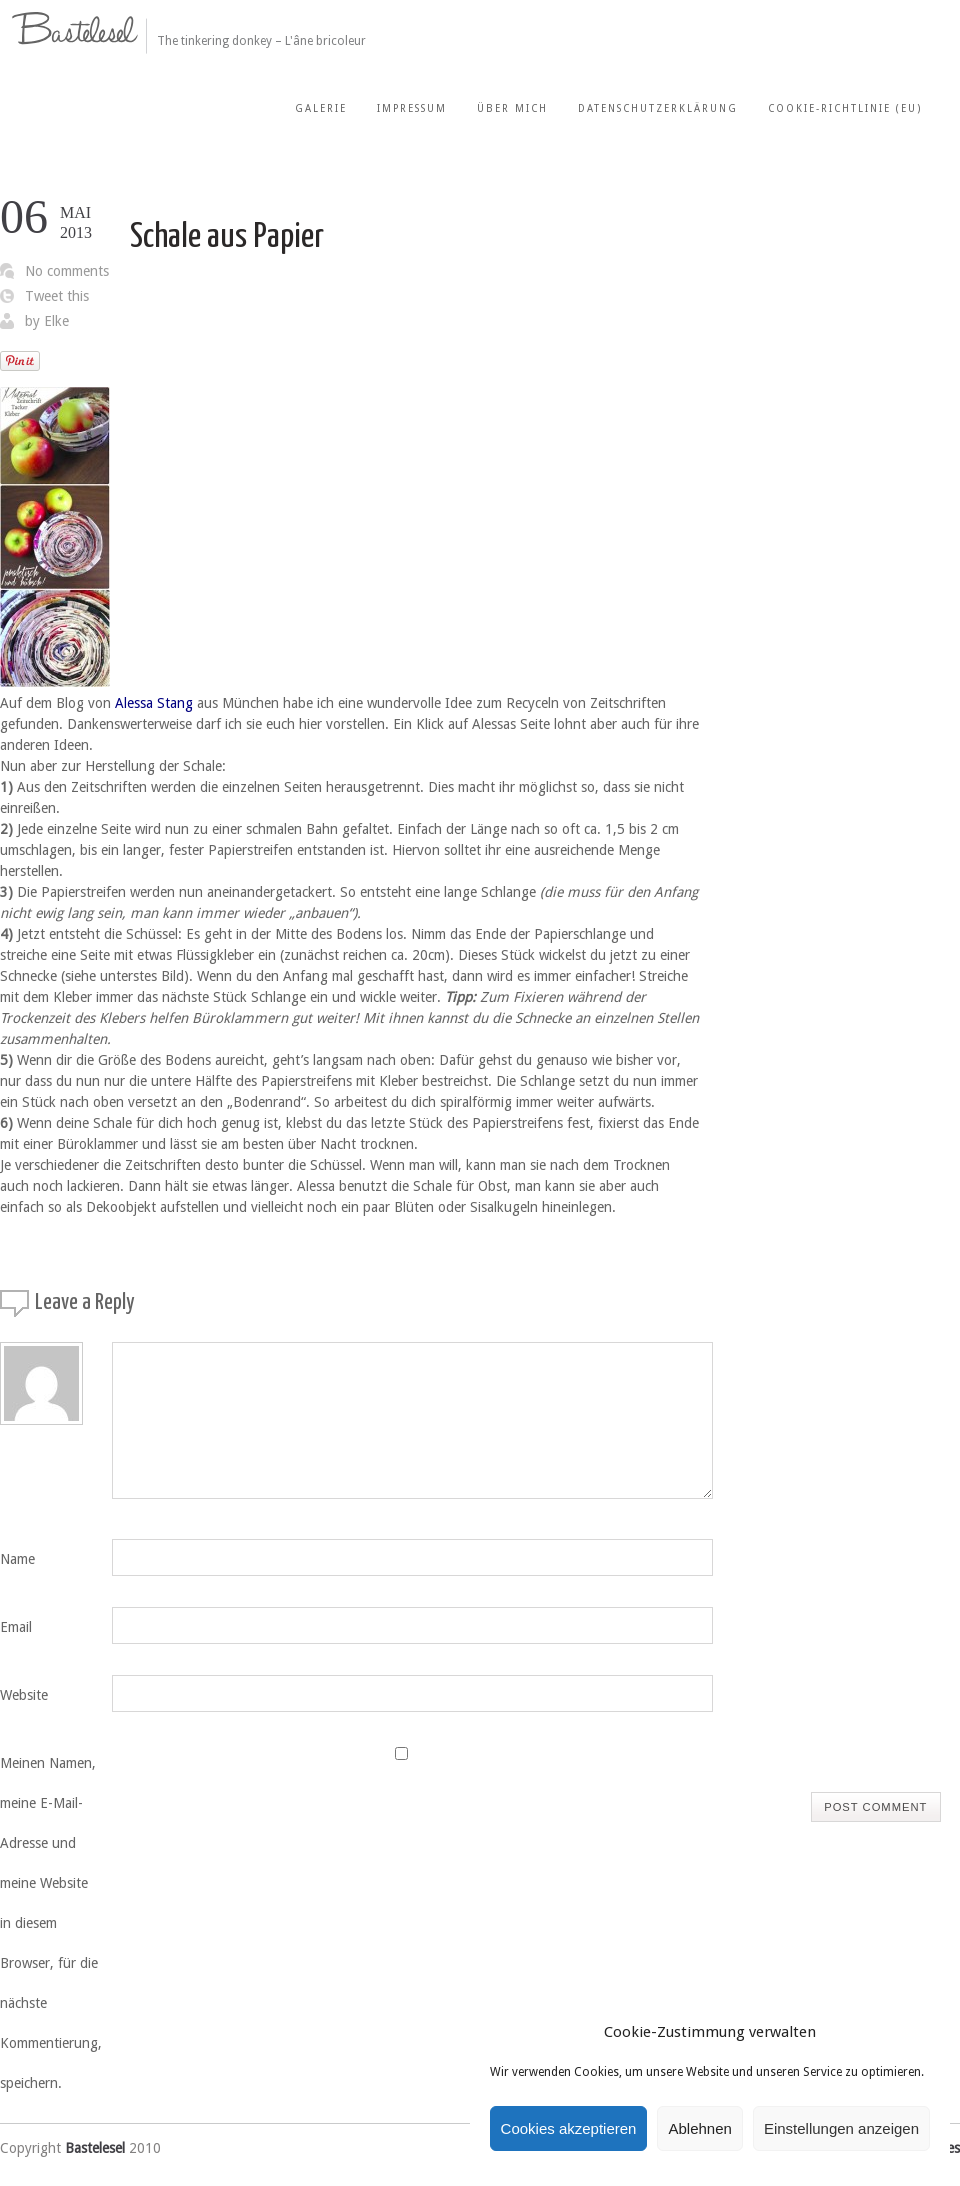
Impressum (412, 108)
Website (24, 1695)
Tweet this (57, 296)
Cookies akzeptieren (569, 2128)
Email (16, 1627)
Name (17, 1559)
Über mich (512, 108)
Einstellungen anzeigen (841, 2128)
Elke (56, 321)
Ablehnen (699, 2128)
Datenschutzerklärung (658, 108)
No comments (67, 271)
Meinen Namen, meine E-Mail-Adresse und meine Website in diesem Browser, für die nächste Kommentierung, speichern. (51, 1923)
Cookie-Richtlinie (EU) (845, 108)
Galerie (321, 108)
